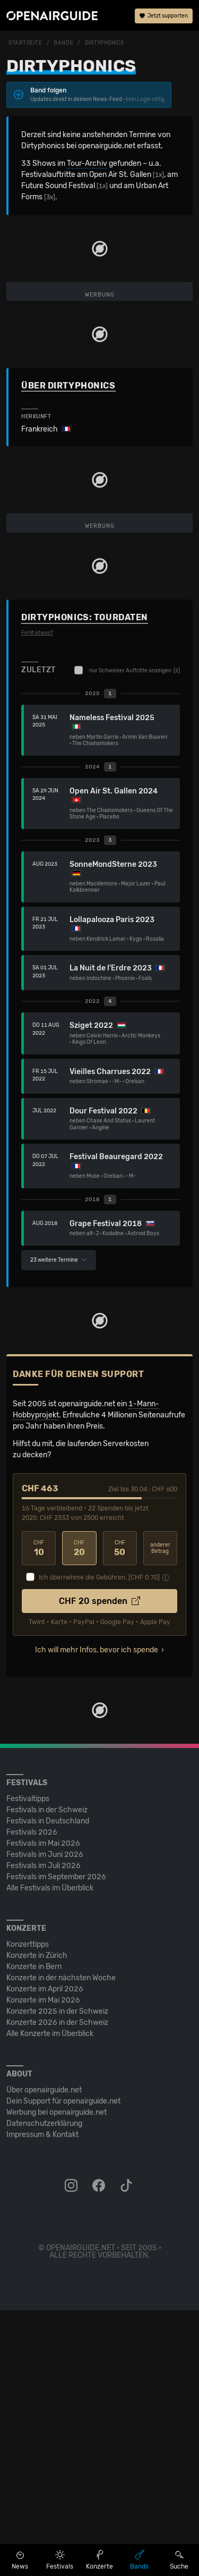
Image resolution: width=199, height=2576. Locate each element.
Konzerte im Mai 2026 (43, 2265)
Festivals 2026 (31, 2097)
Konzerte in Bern (34, 2232)
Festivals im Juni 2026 (44, 2120)
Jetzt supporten (164, 16)
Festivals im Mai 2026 (43, 2109)
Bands (63, 43)
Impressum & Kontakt (42, 2400)
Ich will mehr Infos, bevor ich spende (96, 1915)
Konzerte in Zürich (36, 2221)
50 (119, 1814)
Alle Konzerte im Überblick (49, 2299)
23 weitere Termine (58, 1526)
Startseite (25, 43)
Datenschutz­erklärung (44, 2389)
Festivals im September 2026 (56, 2142)
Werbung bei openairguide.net (56, 2378)
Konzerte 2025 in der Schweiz (57, 2277)
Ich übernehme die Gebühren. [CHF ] (99, 1843)
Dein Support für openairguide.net (63, 2366)
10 (38, 1814)
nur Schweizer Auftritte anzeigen (127, 936)
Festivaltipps (27, 2064)
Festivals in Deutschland (47, 2086)
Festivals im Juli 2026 (43, 2131)
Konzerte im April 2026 (44, 2254)
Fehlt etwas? (37, 898)
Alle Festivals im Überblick (49, 2153)
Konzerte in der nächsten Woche (61, 2243)
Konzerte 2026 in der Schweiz (57, 2288)
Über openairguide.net (44, 2355)
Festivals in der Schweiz (47, 2075)
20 (79, 1814)
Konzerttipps (27, 2210)
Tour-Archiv (87, 163)
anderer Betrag (160, 1814)
